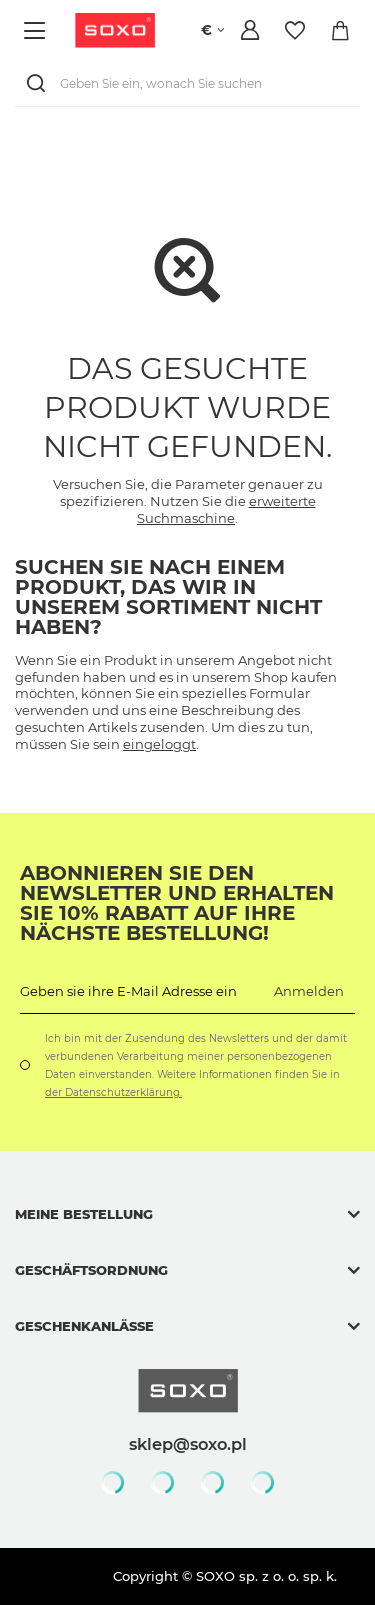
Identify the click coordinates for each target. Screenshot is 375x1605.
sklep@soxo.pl (188, 1444)
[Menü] (37, 30)
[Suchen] (40, 83)
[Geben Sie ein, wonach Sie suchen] (187, 83)
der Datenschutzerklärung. (113, 1092)
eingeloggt (159, 744)
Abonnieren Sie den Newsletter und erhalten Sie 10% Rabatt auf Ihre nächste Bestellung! (177, 903)
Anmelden (309, 991)
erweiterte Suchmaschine (226, 509)
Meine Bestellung (84, 1214)
